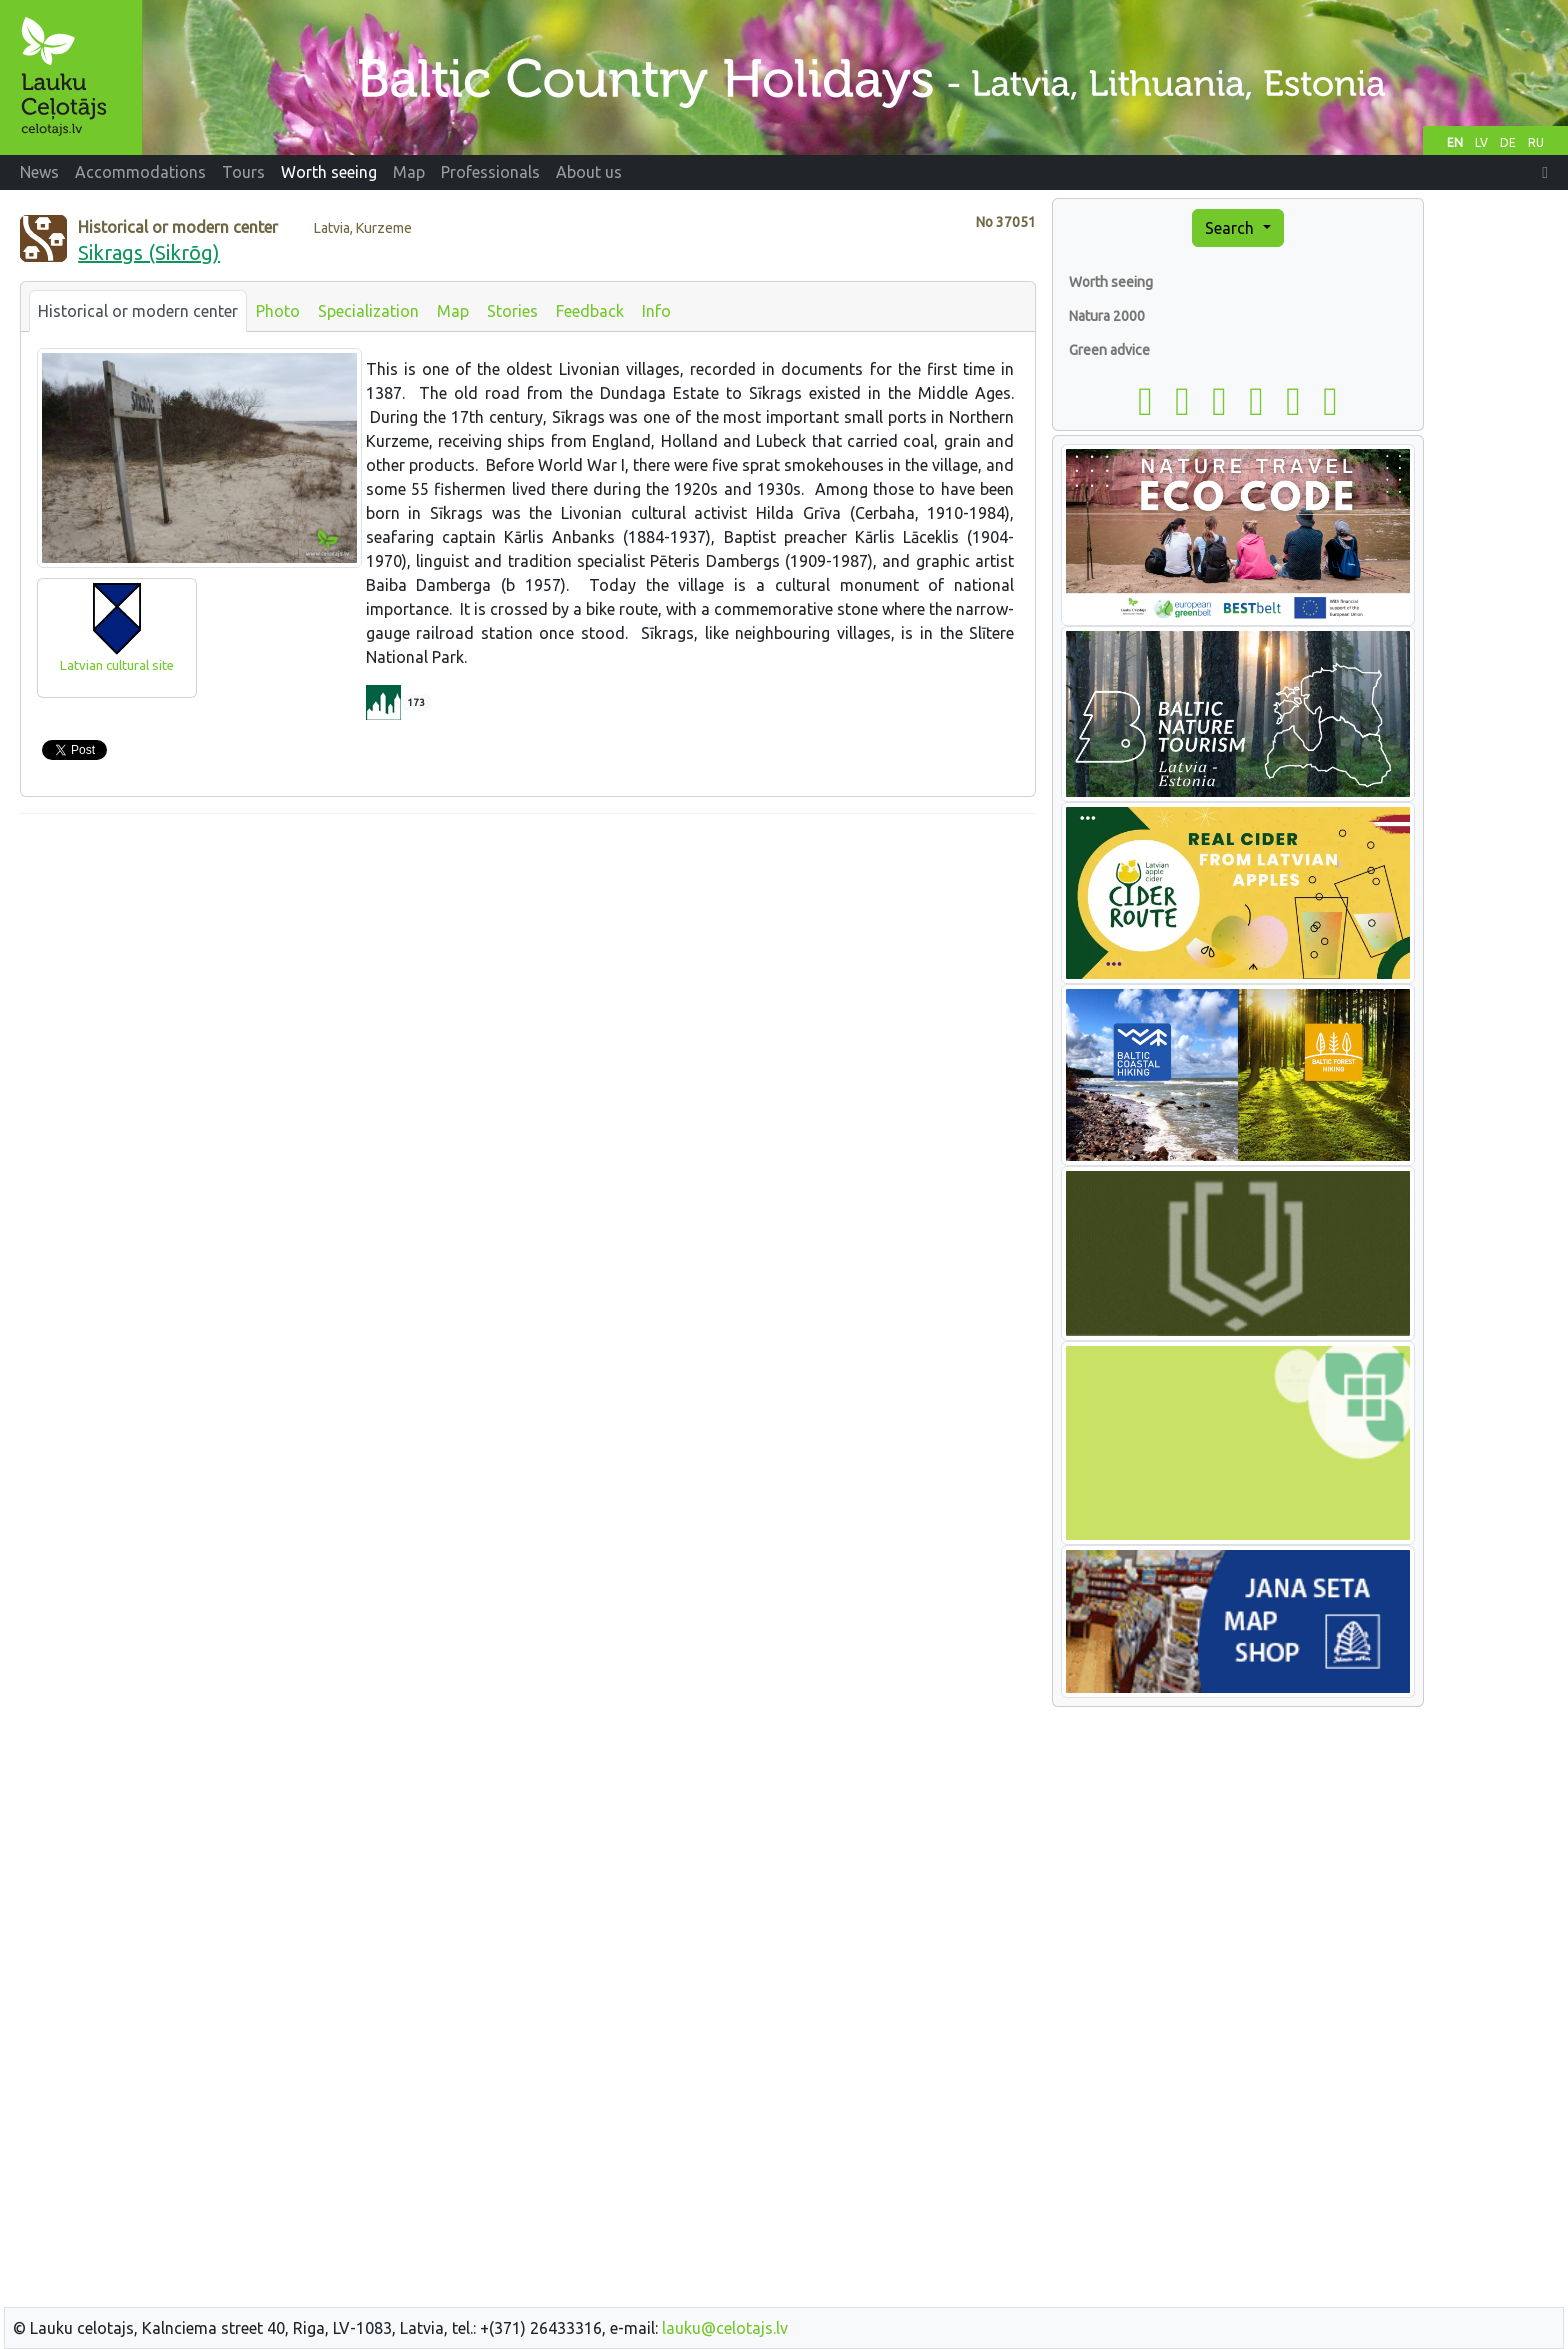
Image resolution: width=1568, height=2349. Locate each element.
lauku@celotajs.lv (725, 2328)
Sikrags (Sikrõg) (149, 252)
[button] (1545, 172)
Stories (512, 311)
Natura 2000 (1107, 316)
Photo (278, 311)
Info (656, 311)
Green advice (1109, 350)
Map (453, 311)
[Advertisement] (528, 970)
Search (1231, 228)
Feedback (590, 311)
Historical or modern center (138, 311)
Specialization (368, 311)
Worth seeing (1111, 282)
